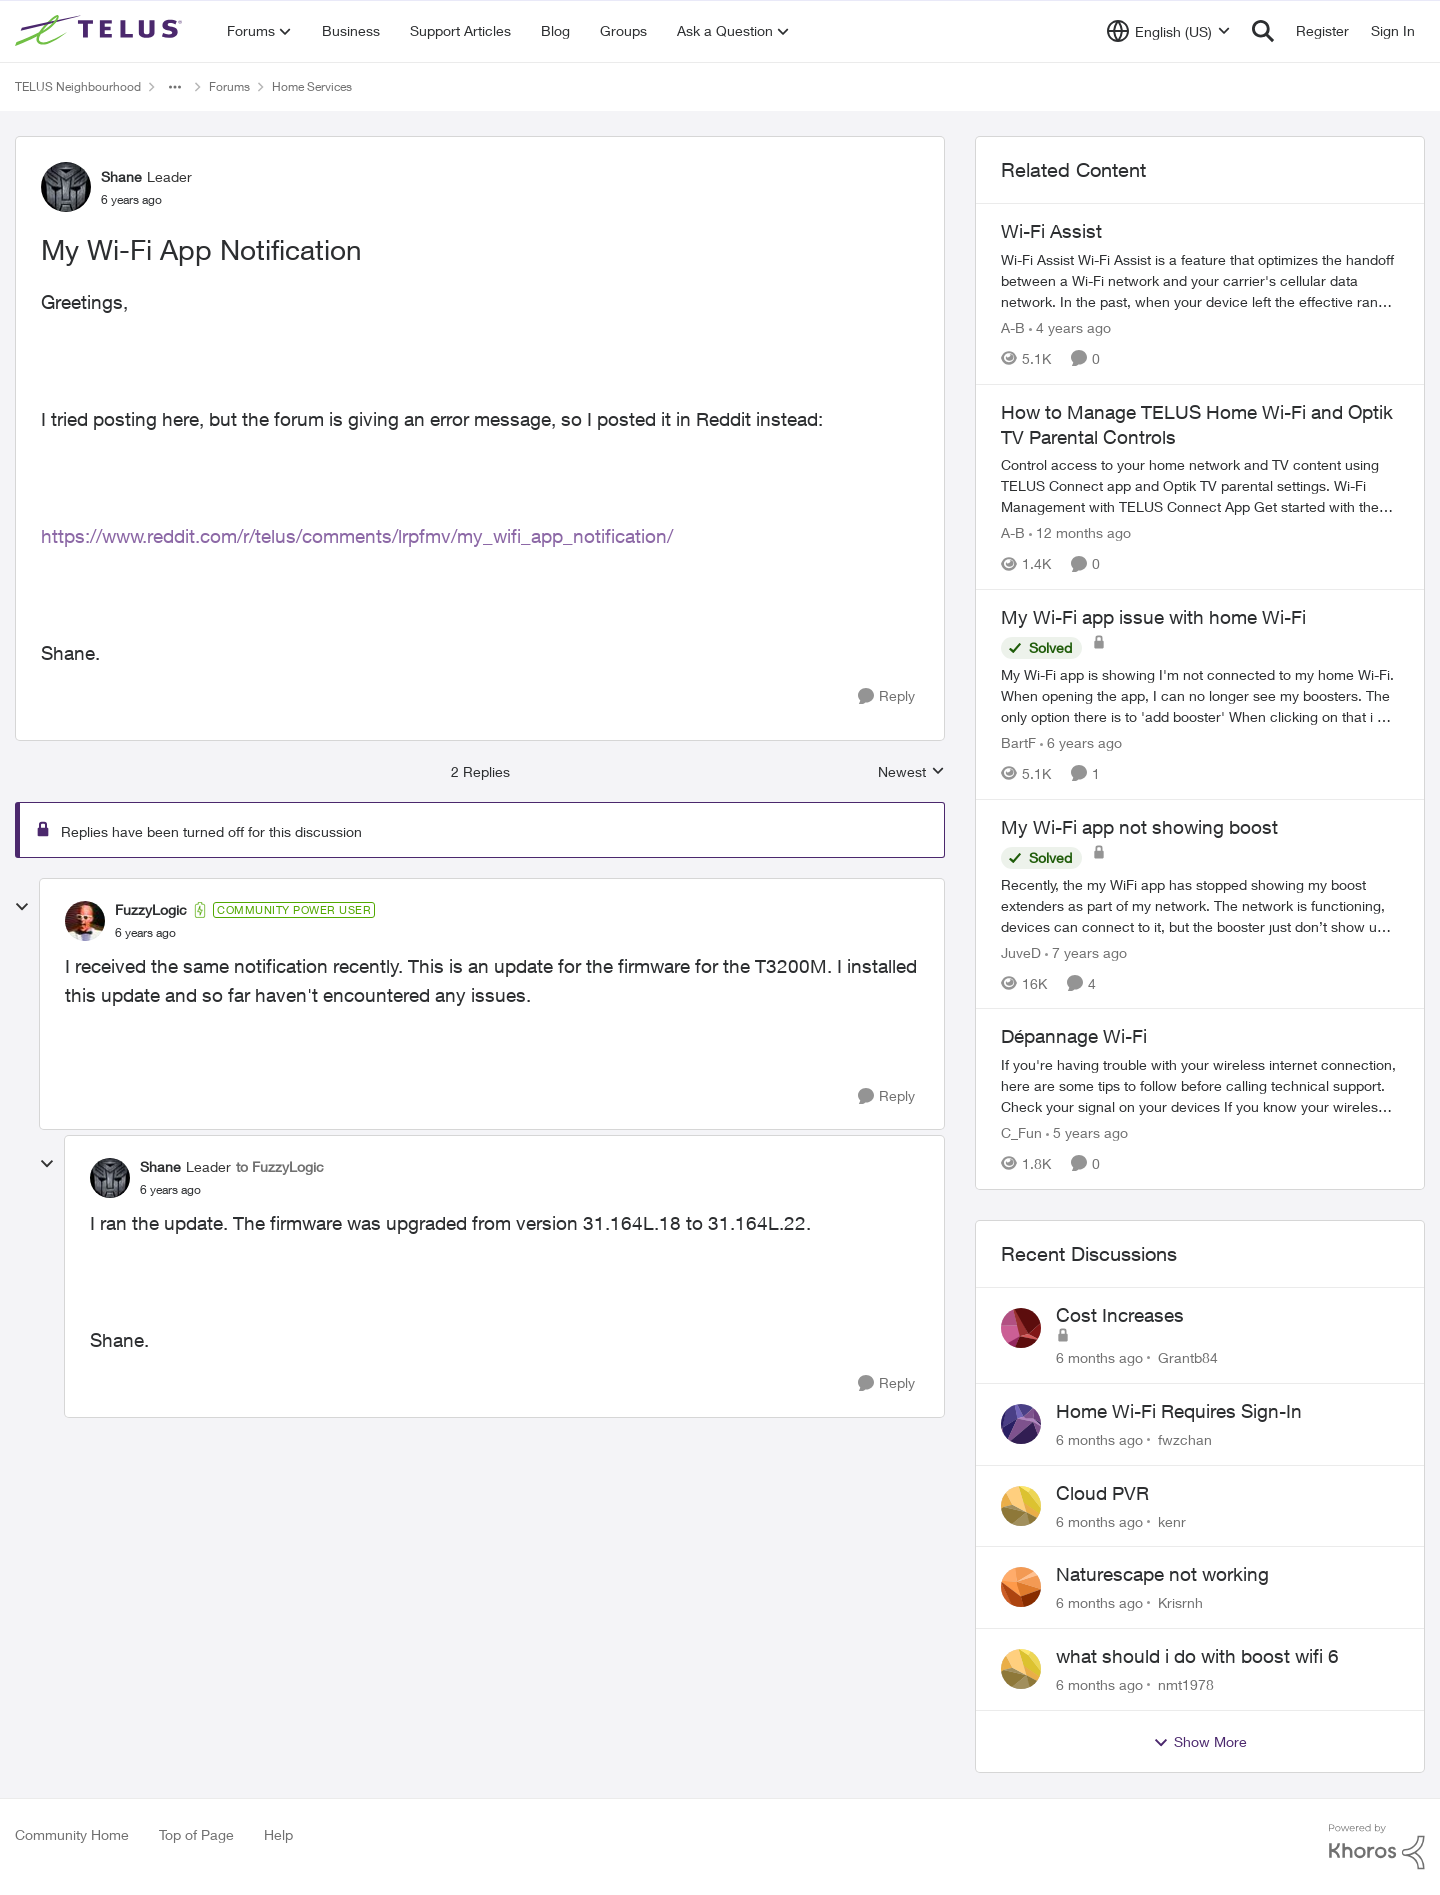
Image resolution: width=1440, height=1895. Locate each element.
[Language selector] (1168, 31)
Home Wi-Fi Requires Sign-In (1179, 1411)
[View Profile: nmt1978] (1021, 1669)
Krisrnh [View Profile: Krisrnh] (1180, 1602)
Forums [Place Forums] (229, 86)
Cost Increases (1120, 1315)
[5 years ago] (1087, 1132)
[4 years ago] (1070, 327)
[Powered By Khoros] (1377, 1847)
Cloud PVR (1102, 1493)
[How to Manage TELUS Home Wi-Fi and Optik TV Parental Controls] (1200, 485)
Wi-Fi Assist (1051, 231)
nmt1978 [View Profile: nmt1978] (1186, 1684)
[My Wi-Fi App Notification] (145, 933)
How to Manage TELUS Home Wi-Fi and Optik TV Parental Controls (1197, 424)
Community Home (72, 1834)
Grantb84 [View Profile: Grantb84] (1188, 1357)
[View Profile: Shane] (66, 187)
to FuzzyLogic (280, 1166)
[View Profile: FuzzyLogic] (85, 921)
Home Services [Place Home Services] (312, 86)
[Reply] (886, 696)
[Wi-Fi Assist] (1200, 280)
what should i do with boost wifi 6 (1197, 1656)
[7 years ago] (1086, 951)
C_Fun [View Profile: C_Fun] (1021, 1132)
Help (278, 1834)
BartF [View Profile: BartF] (1018, 742)
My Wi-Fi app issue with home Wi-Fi (1153, 617)
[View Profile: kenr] (1021, 1506)
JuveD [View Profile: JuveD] (1021, 951)
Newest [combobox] (911, 772)
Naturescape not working (1162, 1574)
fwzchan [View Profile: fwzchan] (1185, 1439)
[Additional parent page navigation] (175, 87)
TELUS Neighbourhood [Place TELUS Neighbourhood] (78, 86)
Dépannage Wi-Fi (1074, 1036)
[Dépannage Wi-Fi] (1200, 1085)
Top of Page (196, 1834)
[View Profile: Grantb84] (1021, 1328)
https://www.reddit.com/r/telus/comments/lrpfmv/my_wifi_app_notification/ (357, 536)
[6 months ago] (1099, 1357)
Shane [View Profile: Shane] (121, 176)
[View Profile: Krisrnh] (1021, 1587)
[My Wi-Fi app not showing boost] (1200, 904)
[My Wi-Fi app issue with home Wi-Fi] (1200, 695)
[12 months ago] (1080, 532)
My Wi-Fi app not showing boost (1139, 827)
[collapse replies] (22, 907)
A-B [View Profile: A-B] (1013, 327)
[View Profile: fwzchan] (1021, 1424)
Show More (1200, 1742)
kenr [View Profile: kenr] (1172, 1520)
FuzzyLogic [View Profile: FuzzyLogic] (151, 909)
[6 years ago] (1081, 742)
